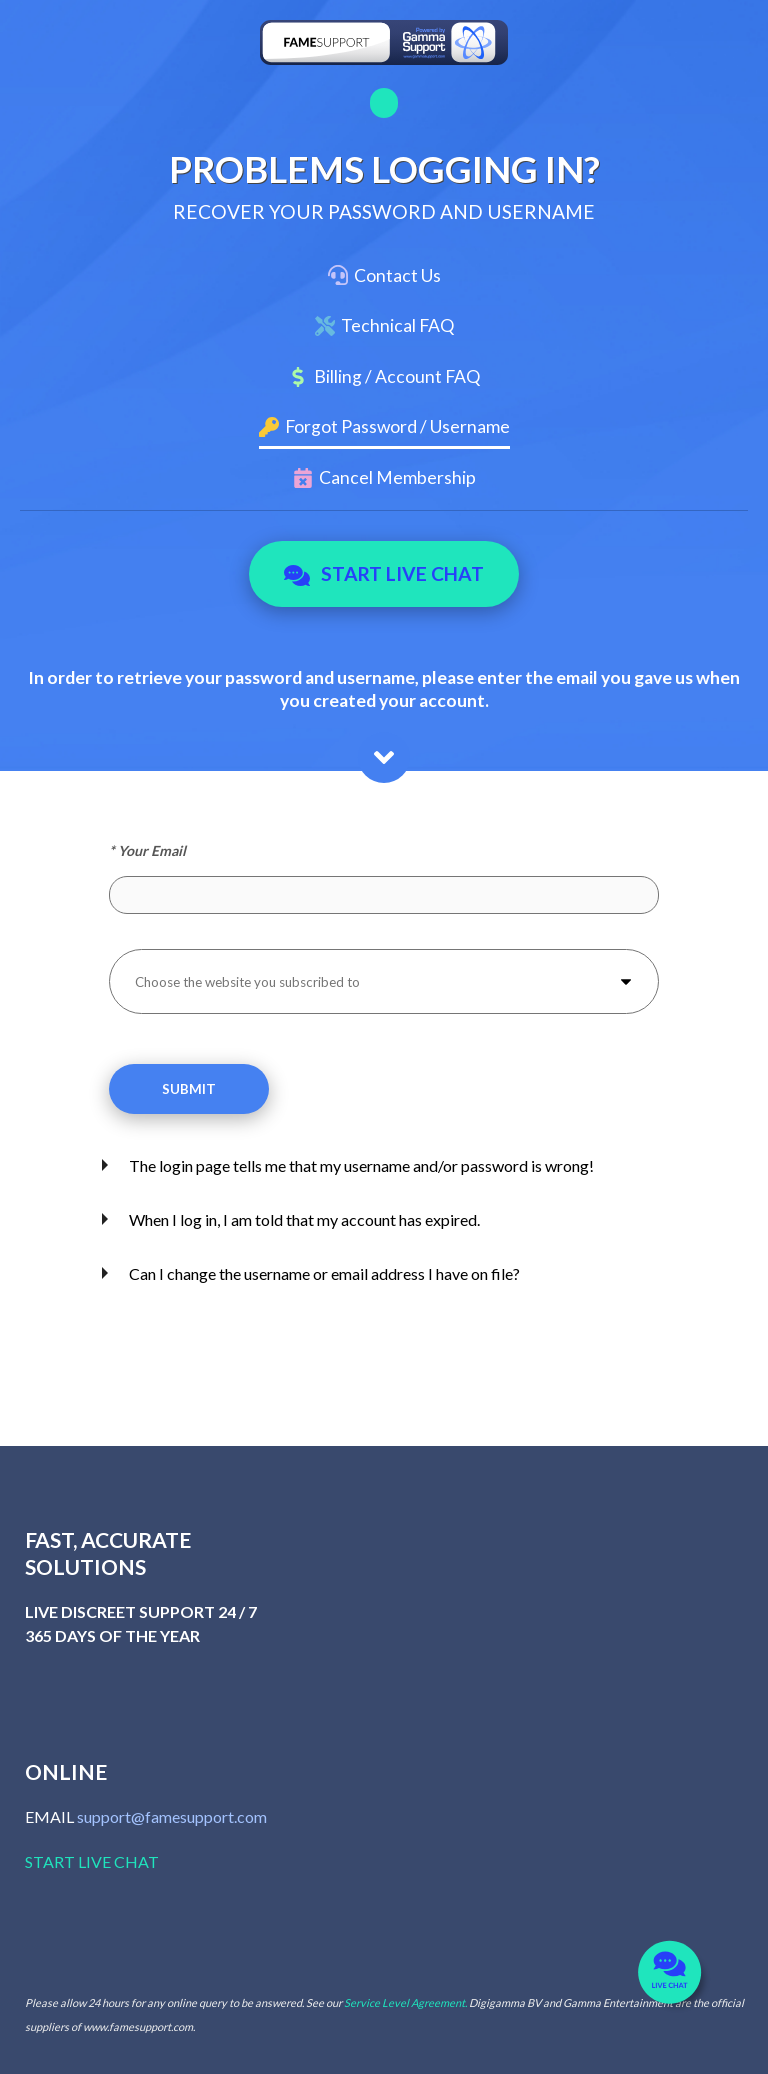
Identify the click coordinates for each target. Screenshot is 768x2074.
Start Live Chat (384, 574)
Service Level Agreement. (405, 2002)
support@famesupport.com (172, 1816)
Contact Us (397, 275)
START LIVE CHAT (92, 1861)
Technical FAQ (397, 325)
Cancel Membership (397, 477)
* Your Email (147, 850)
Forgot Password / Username (397, 426)
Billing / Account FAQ (397, 376)
